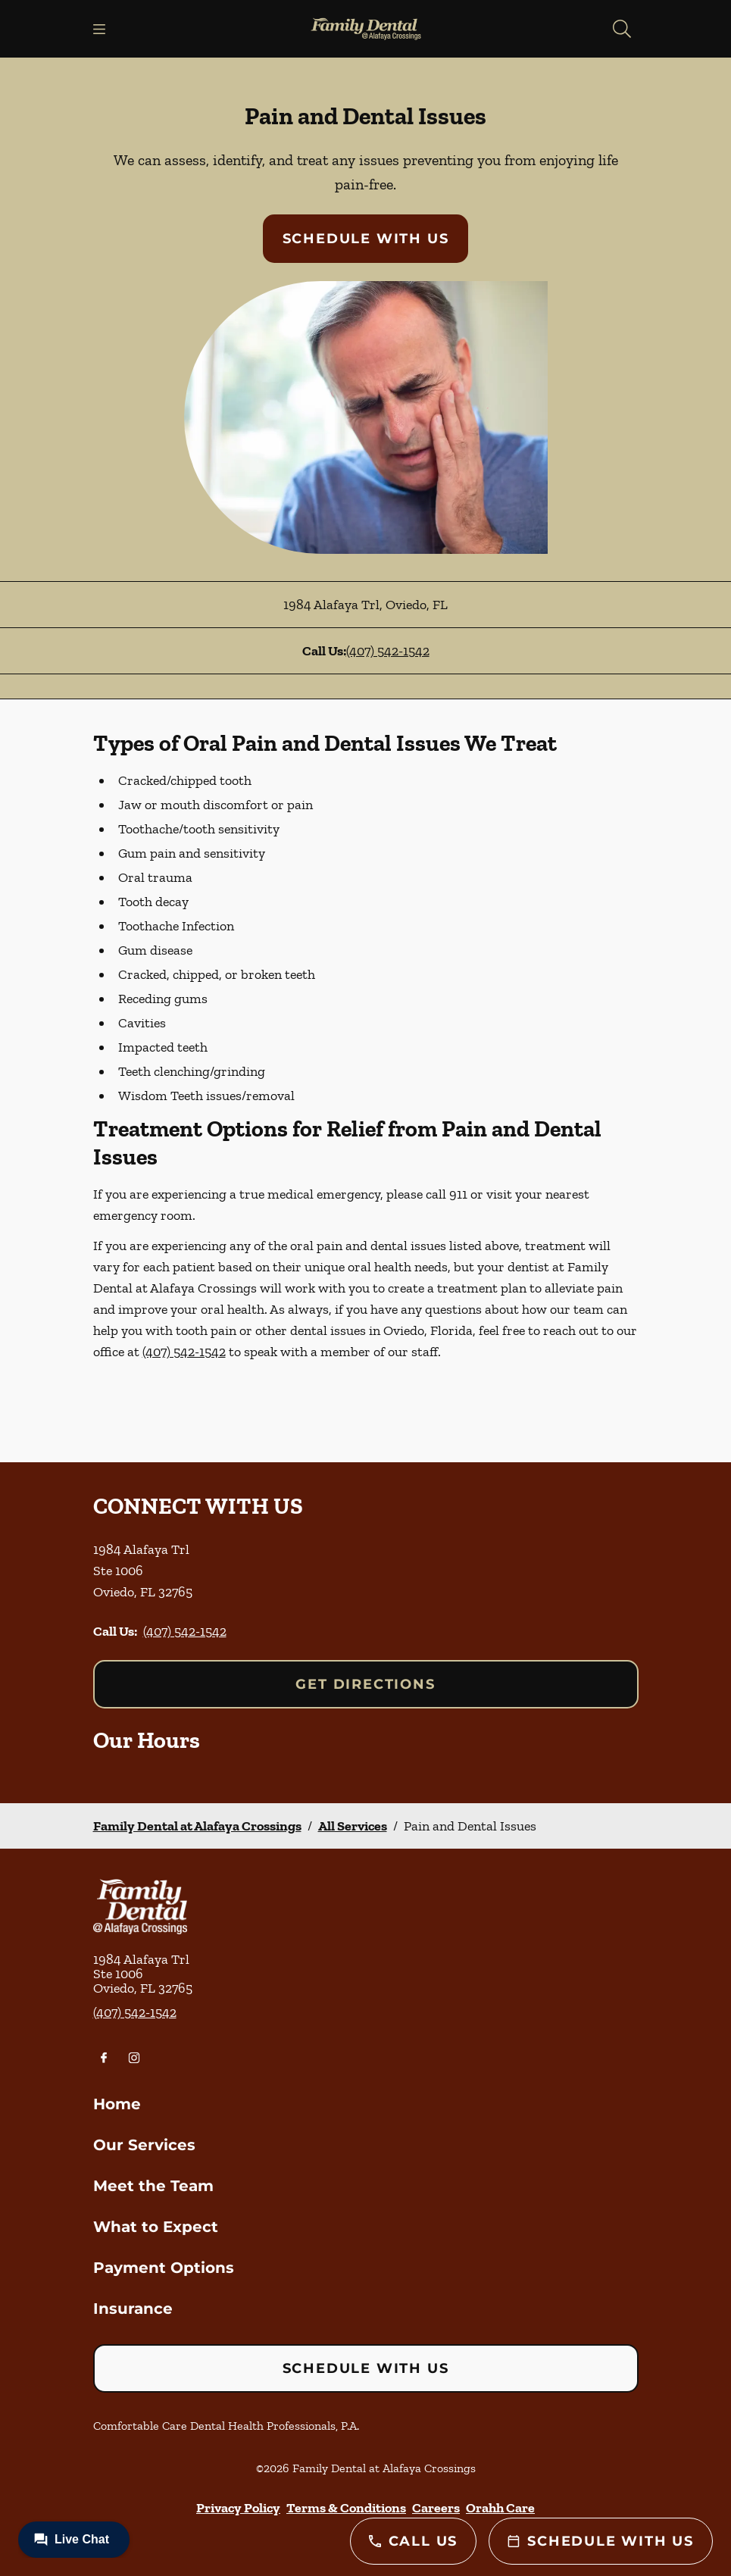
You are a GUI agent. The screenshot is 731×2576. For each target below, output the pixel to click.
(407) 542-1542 (388, 650)
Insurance (133, 2308)
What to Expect (155, 2227)
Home (117, 2104)
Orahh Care (500, 2507)
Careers (436, 2507)
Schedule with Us (366, 238)
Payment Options (163, 2268)
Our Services (144, 2145)
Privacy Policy (238, 2507)
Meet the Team (153, 2186)
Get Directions (365, 1684)
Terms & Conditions (346, 2507)
